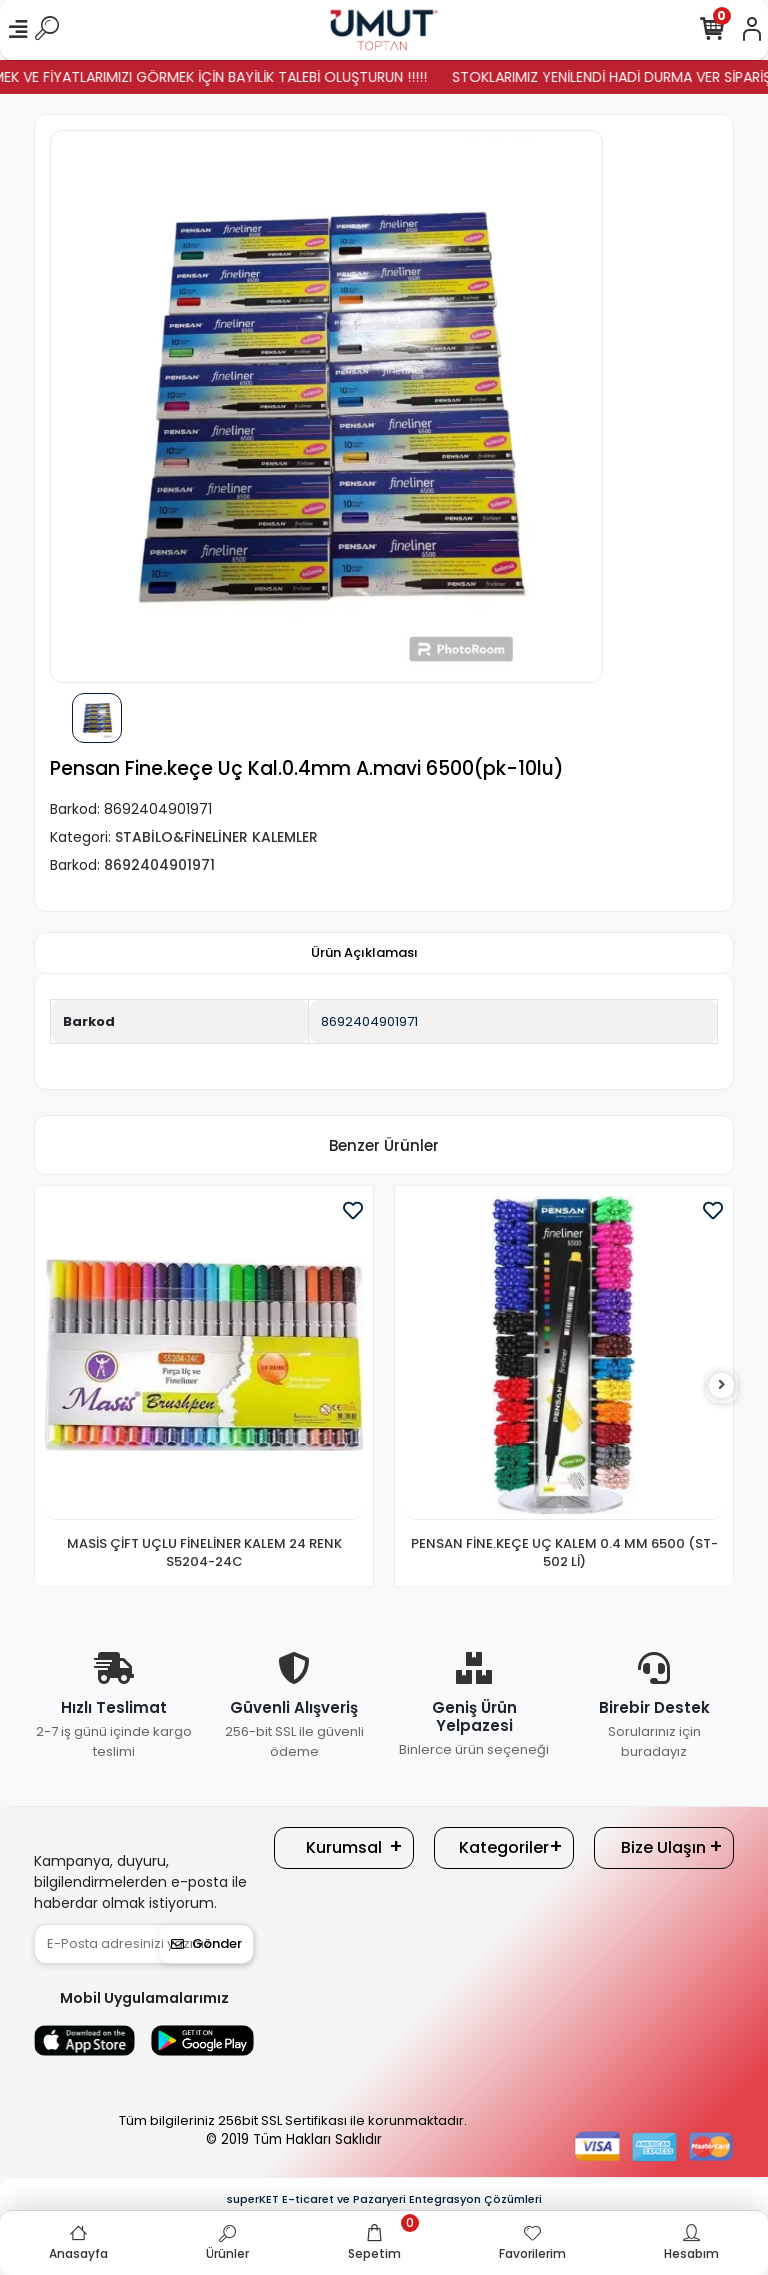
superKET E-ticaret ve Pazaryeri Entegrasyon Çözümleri (384, 2199)
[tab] (364, 953)
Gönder (206, 1943)
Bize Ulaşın (663, 1847)
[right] (722, 1385)
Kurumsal (344, 1847)
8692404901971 (369, 1021)
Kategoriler (504, 1847)
